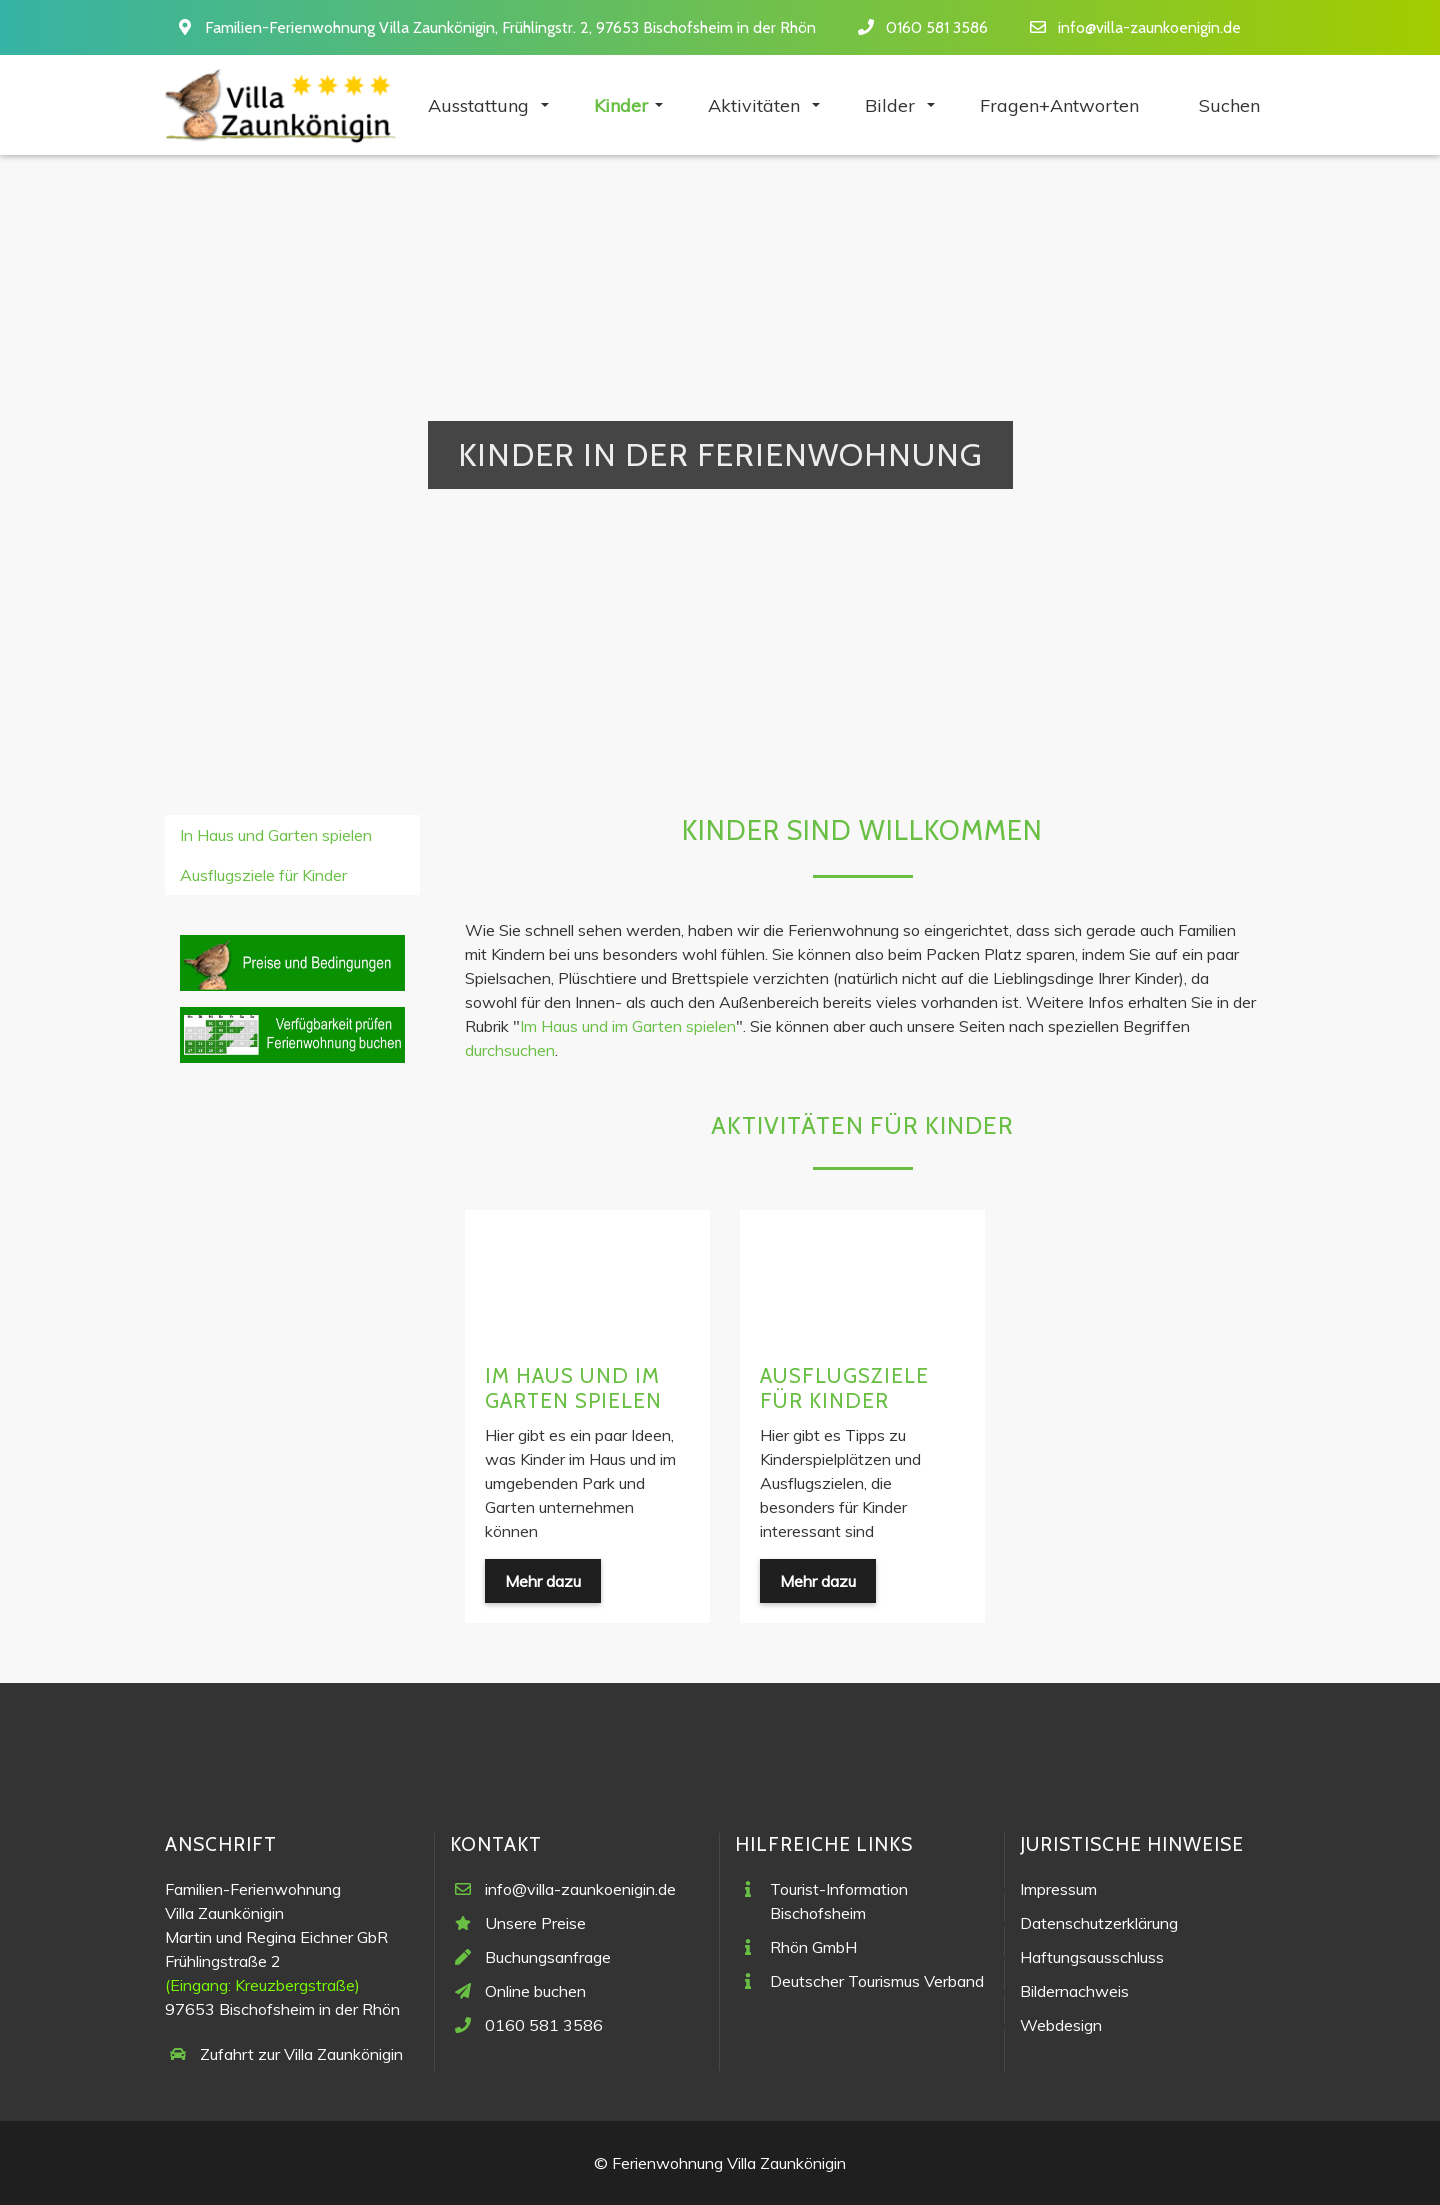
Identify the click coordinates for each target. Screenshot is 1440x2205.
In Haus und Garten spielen (276, 835)
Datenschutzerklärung (1099, 1923)
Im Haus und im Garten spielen (628, 1026)
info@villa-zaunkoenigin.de (1149, 27)
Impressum (1058, 1889)
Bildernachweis (1074, 1991)
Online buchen (535, 1991)
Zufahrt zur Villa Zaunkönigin (301, 2054)
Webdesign (1061, 2025)
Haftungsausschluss (1092, 1957)
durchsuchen (510, 1050)
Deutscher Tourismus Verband (877, 1981)
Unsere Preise (535, 1923)
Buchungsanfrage (548, 1957)
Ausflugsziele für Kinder (844, 1388)
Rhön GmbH (813, 1947)
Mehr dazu (543, 1581)
